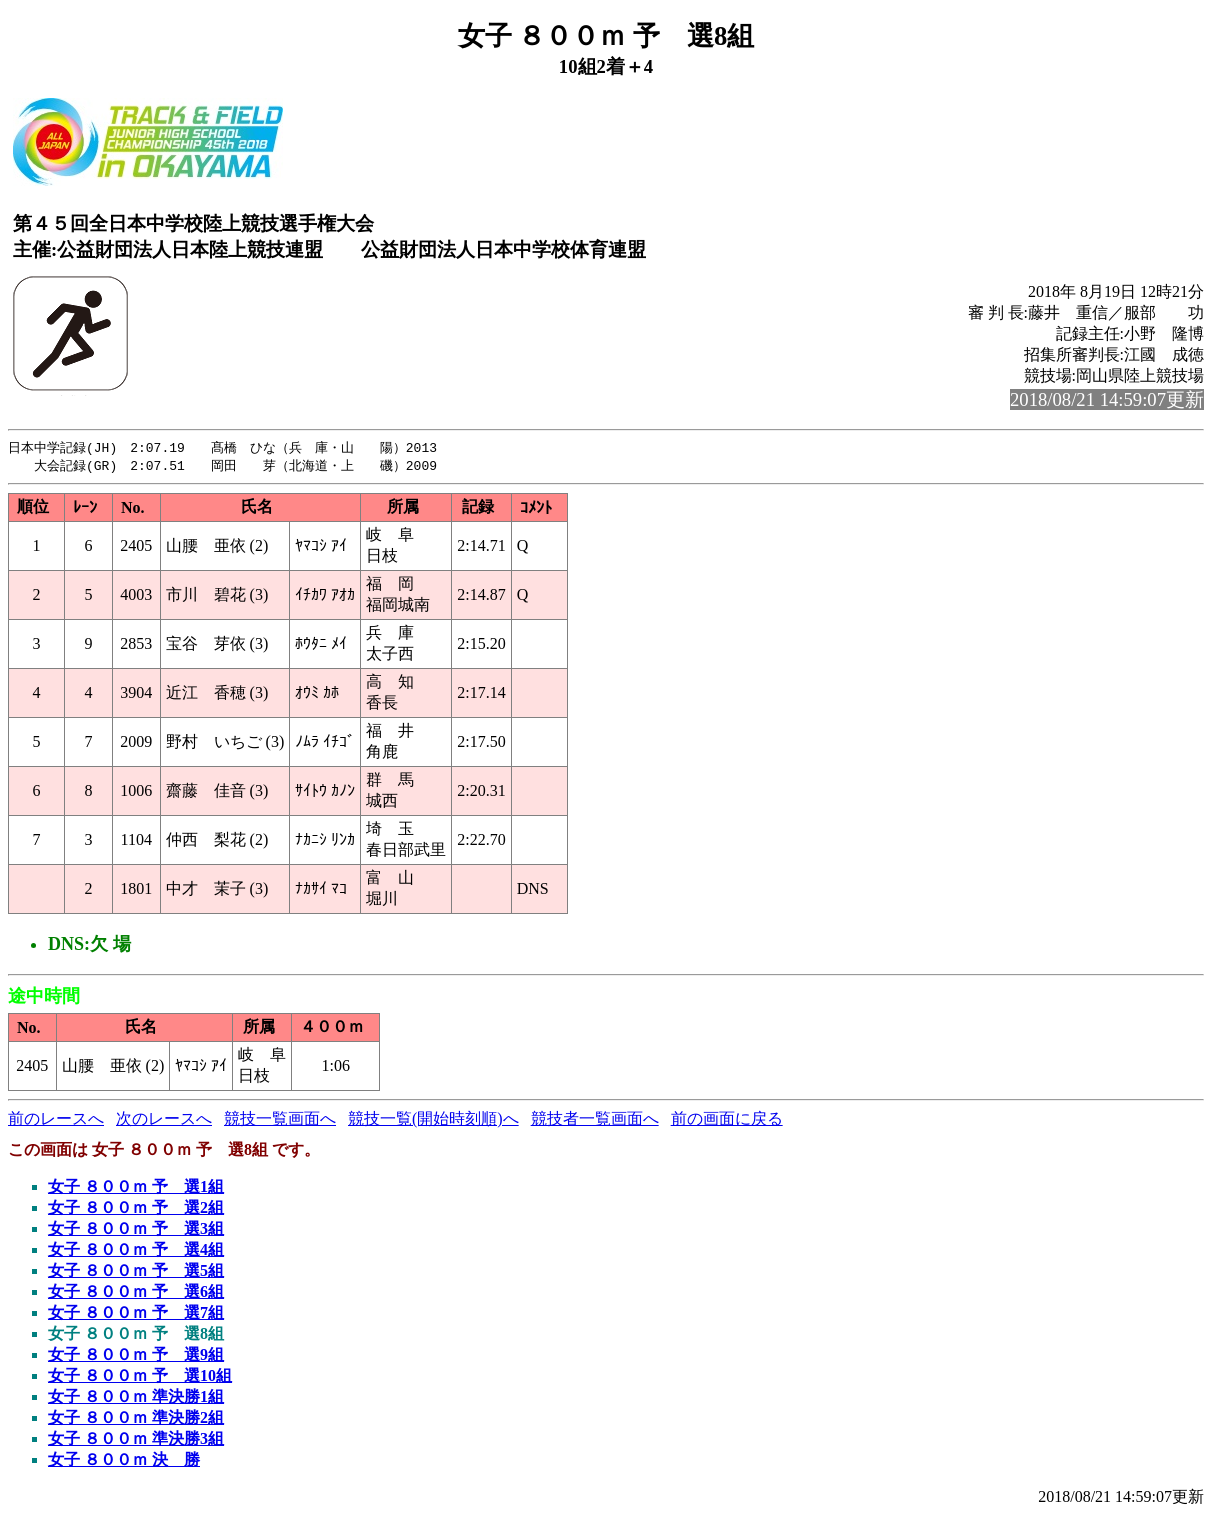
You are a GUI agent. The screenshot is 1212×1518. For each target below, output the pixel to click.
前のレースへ (56, 1120)
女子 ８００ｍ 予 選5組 (136, 1272)
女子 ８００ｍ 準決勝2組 (136, 1419)
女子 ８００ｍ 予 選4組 (136, 1251)
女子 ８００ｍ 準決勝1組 (136, 1398)
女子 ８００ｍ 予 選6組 (136, 1293)
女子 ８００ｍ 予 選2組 (136, 1209)
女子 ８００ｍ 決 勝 (124, 1461)
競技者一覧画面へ (595, 1120)
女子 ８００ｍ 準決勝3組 (136, 1440)
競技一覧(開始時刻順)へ (433, 1120)
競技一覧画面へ (280, 1120)
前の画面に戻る (727, 1120)
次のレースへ (164, 1120)
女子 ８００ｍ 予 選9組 (136, 1356)
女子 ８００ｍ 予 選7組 (136, 1314)
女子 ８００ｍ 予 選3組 (136, 1230)
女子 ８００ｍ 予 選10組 (140, 1377)
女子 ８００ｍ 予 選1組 (136, 1188)
